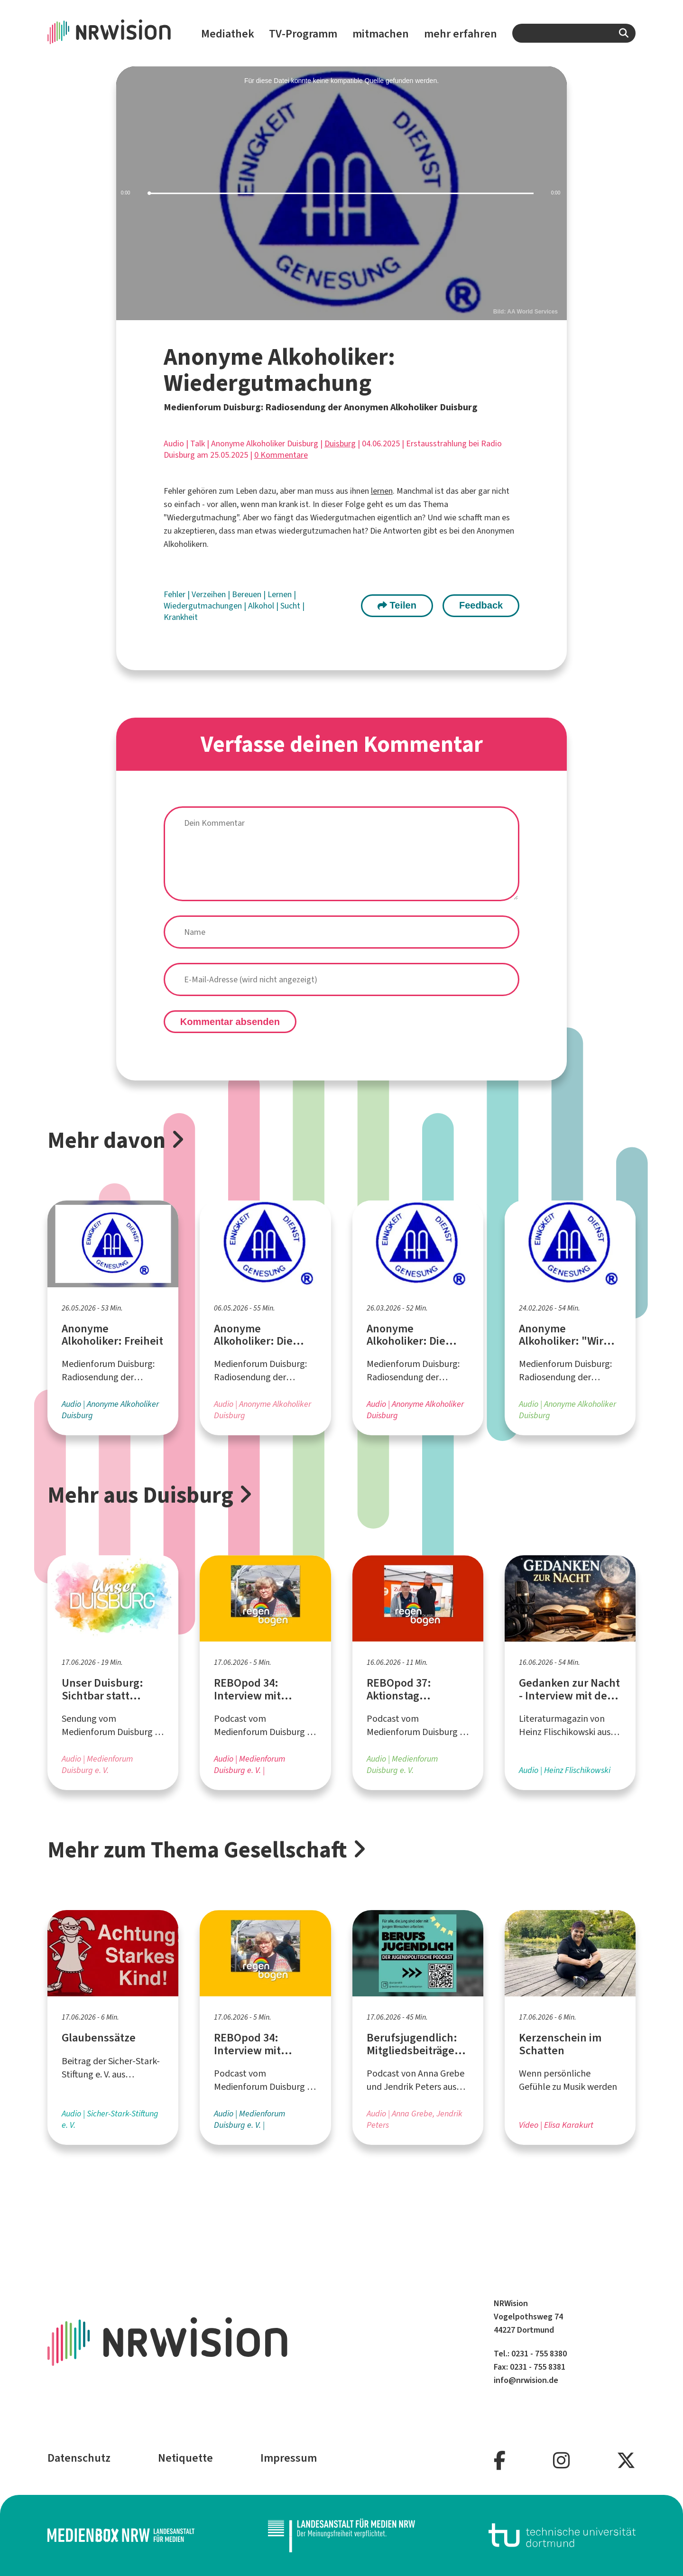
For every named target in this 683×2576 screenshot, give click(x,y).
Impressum (288, 2457)
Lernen (281, 594)
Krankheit (181, 617)
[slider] (341, 193)
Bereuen (247, 594)
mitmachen (380, 33)
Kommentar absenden (230, 1021)
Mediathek (227, 33)
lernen (382, 491)
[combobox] (574, 33)
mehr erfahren (460, 33)
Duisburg (340, 443)
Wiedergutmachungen (204, 605)
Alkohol (262, 605)
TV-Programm (303, 33)
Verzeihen (210, 594)
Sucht (291, 605)
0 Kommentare (281, 455)
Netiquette (185, 2457)
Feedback (481, 605)
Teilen (397, 605)
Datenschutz (79, 2457)
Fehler (175, 594)
